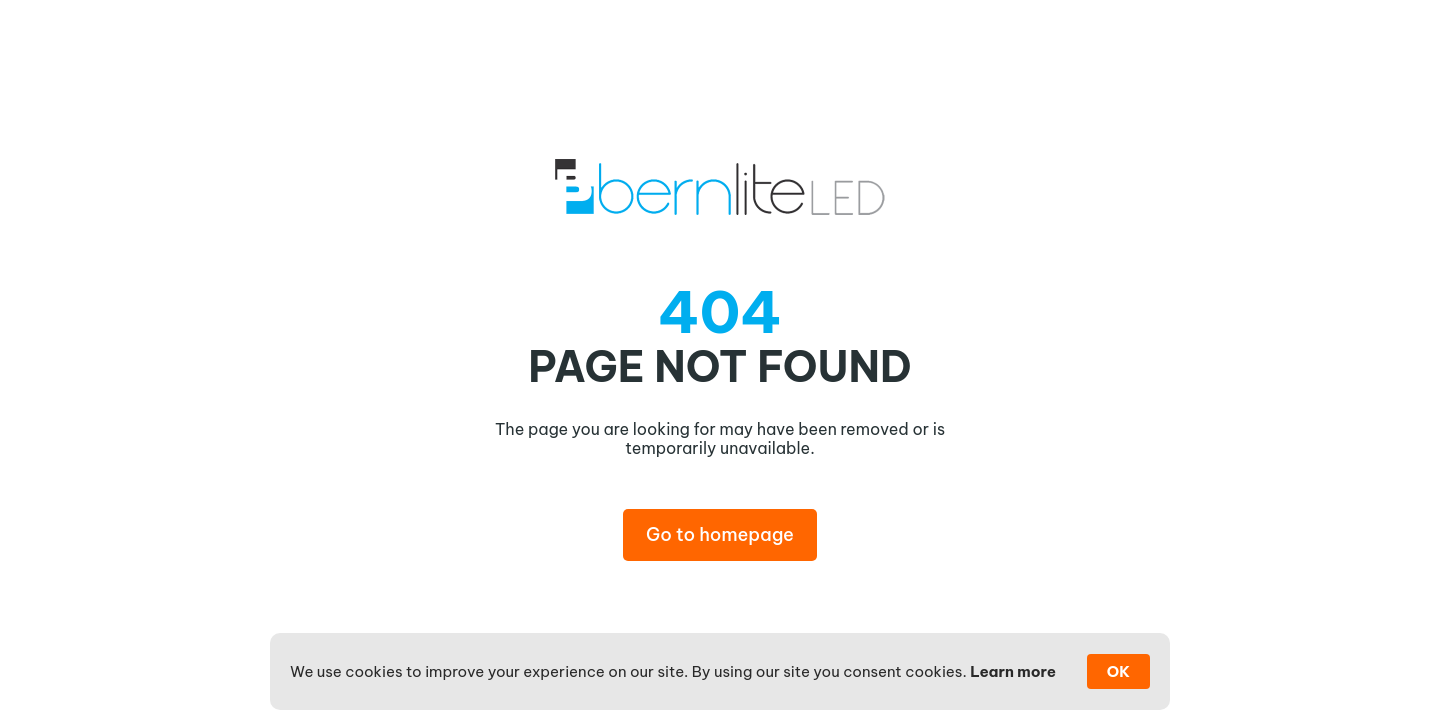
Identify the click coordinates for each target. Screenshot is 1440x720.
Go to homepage (720, 534)
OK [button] (1118, 671)
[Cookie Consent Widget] (720, 671)
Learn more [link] (1013, 671)
